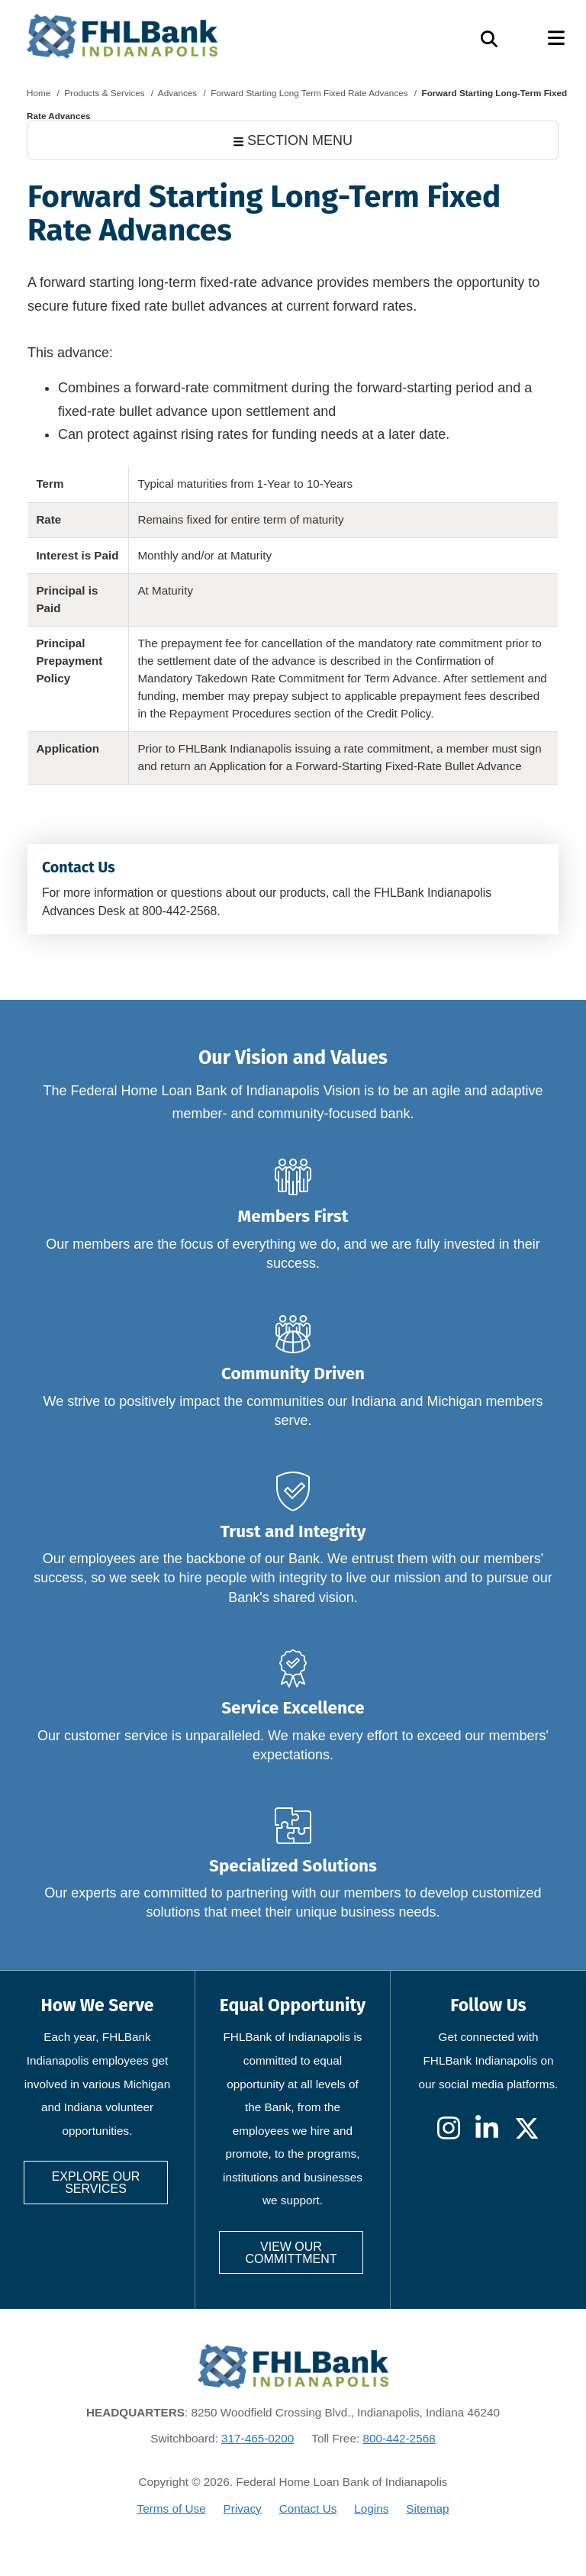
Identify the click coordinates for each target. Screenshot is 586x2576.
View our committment (290, 2252)
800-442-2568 (398, 2438)
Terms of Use (171, 2508)
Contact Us (308, 2508)
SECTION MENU (293, 140)
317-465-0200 (257, 2438)
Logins (371, 2508)
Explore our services (96, 2182)
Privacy (243, 2508)
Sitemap (427, 2508)
